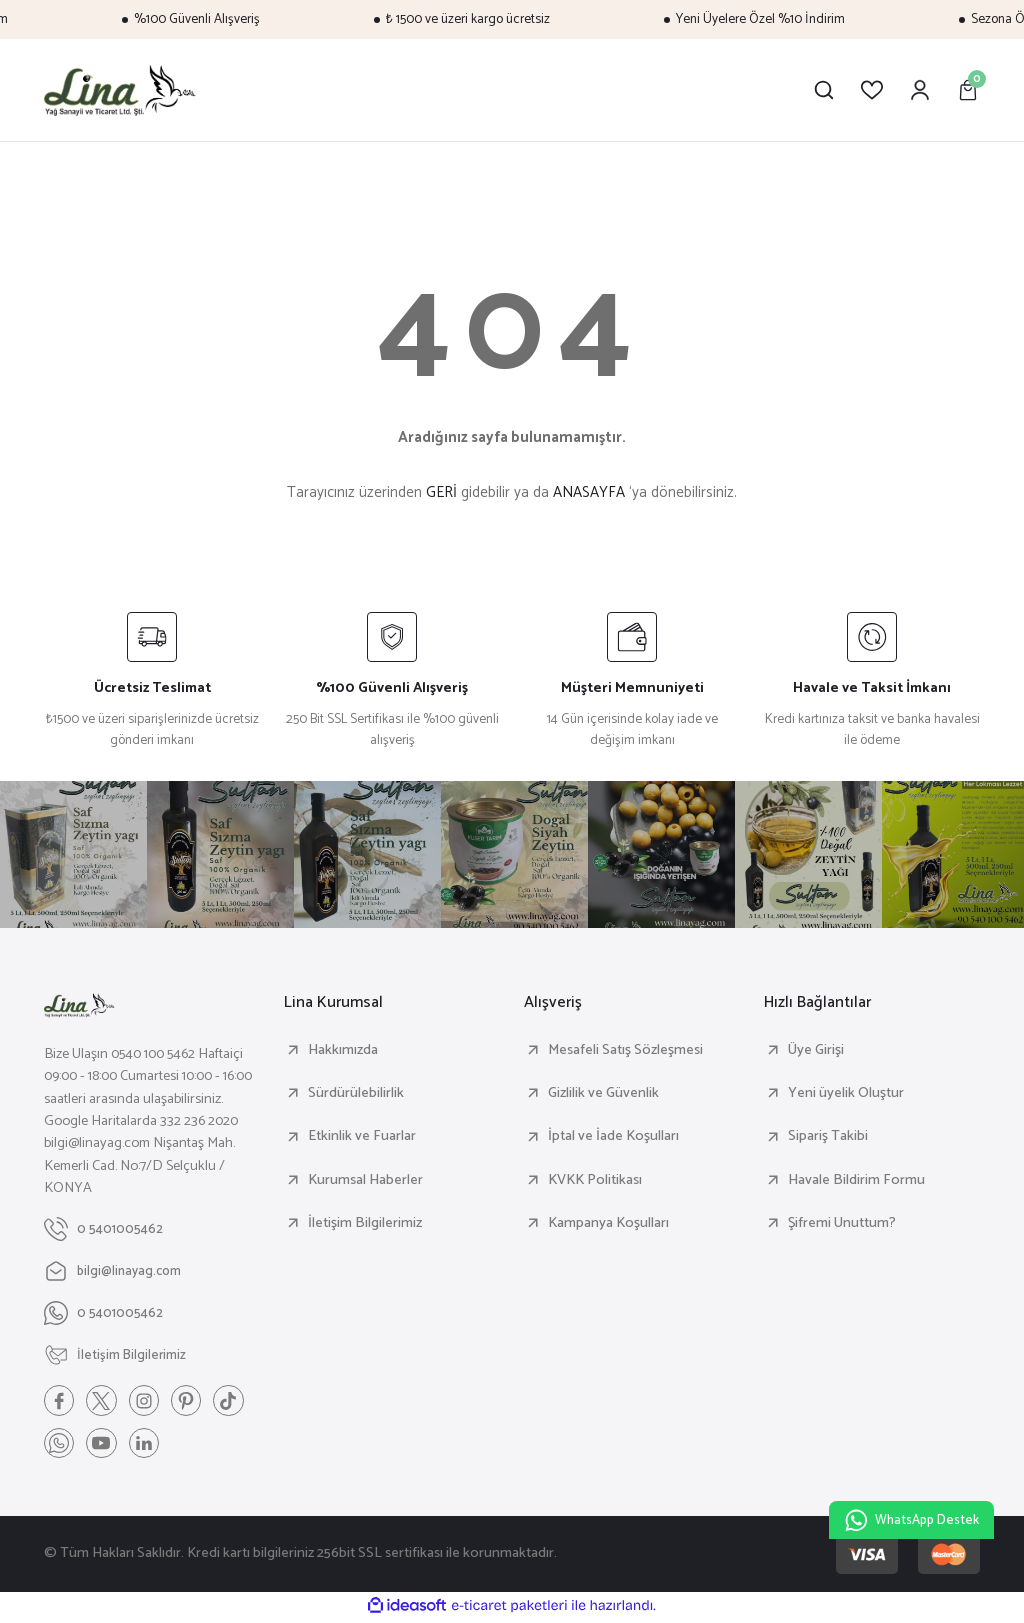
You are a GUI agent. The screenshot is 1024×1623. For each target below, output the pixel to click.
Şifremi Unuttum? (842, 1223)
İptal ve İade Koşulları (613, 1136)
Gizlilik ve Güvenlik (603, 1093)
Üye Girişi (816, 1050)
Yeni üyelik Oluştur (846, 1093)
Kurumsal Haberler (365, 1180)
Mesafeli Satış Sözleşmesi (625, 1050)
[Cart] (968, 90)
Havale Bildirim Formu (856, 1180)
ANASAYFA (589, 492)
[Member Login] (920, 90)
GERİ (441, 492)
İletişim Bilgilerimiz (365, 1223)
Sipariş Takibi (828, 1136)
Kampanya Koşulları (608, 1223)
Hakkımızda (343, 1050)
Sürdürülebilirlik (356, 1093)
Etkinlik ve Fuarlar (362, 1136)
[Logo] (120, 90)
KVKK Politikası (595, 1180)
